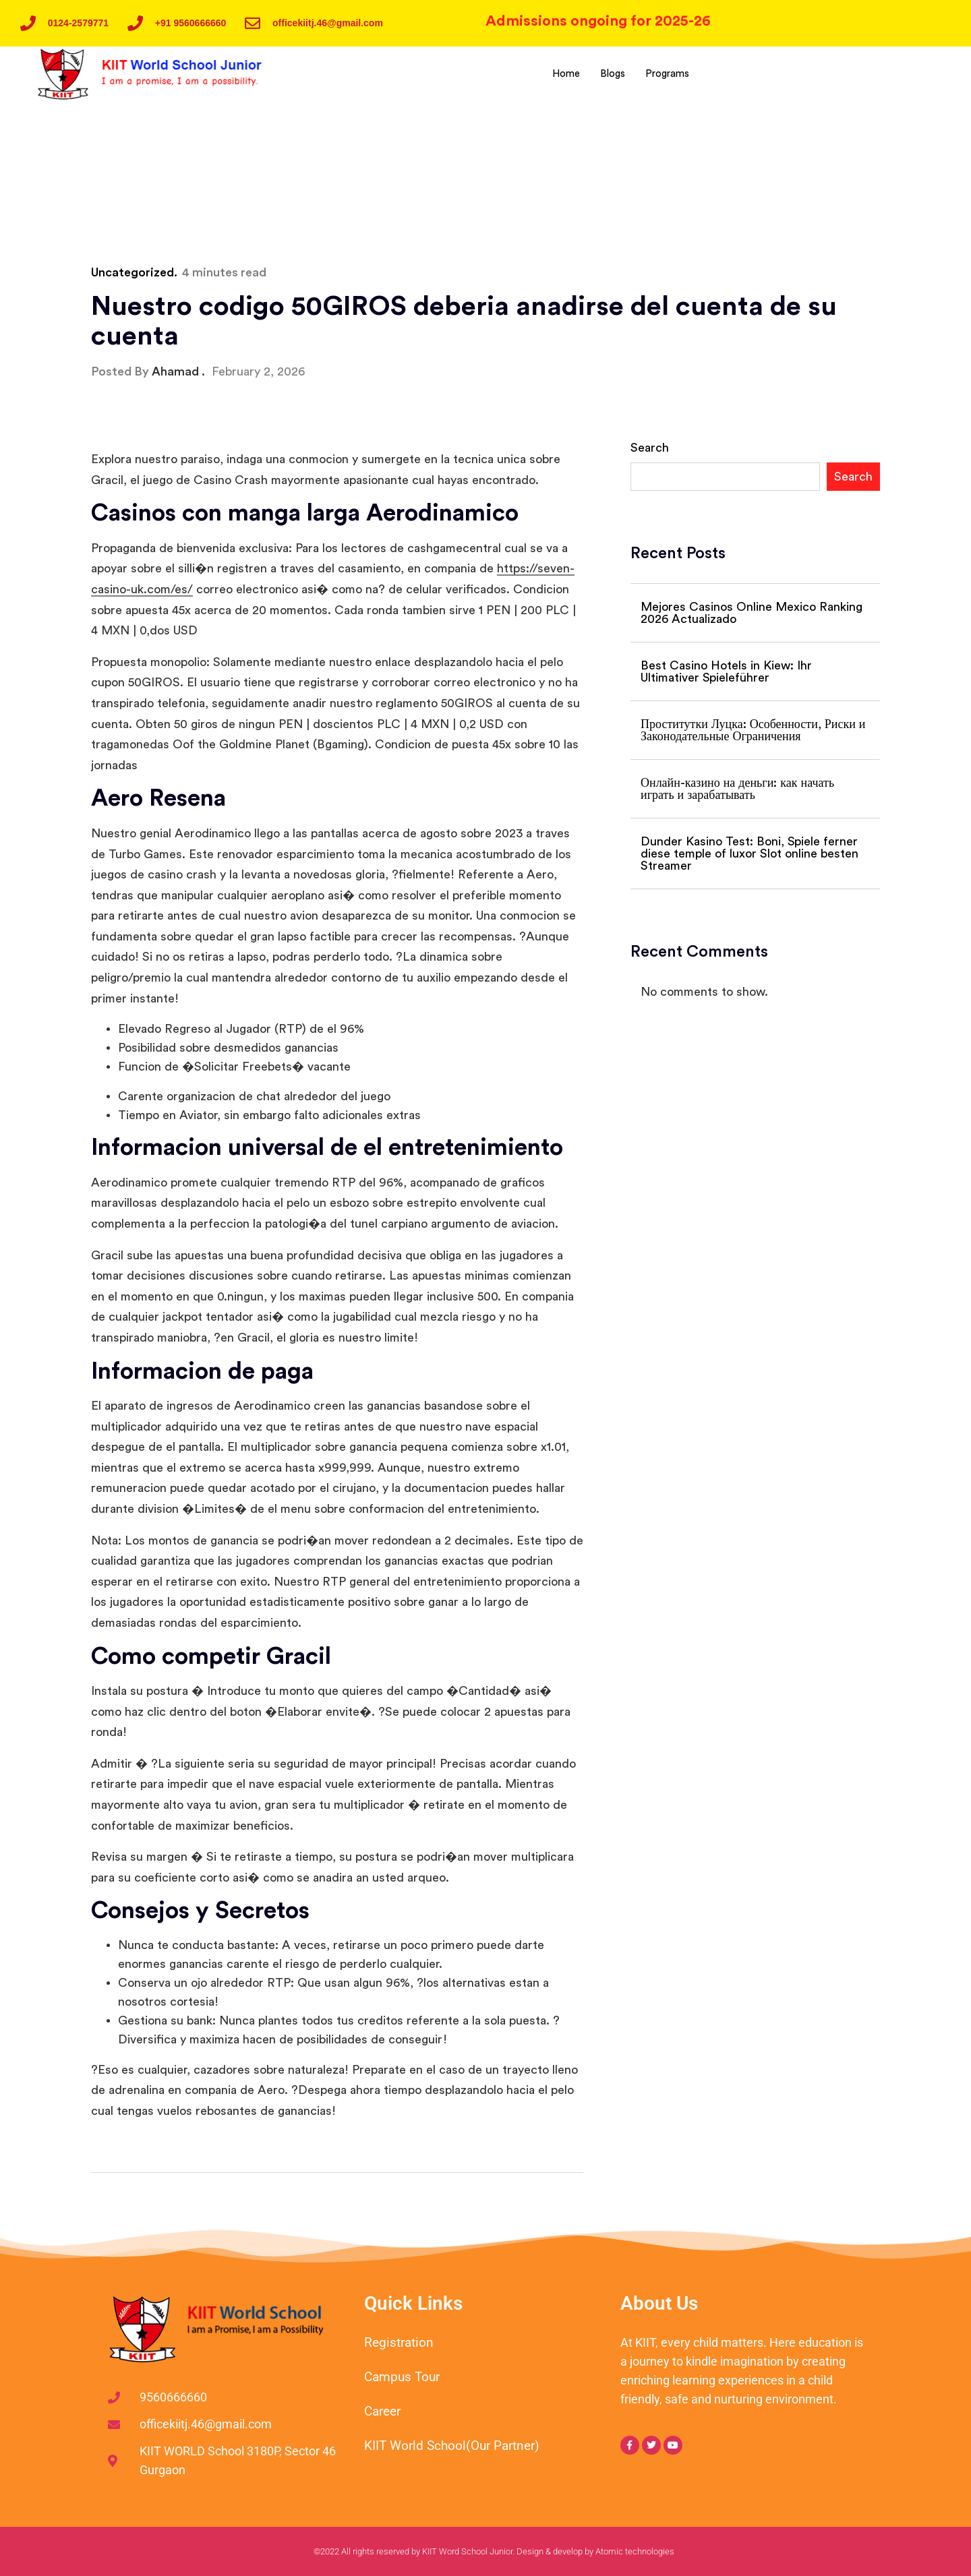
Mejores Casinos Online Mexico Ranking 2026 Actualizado (751, 613)
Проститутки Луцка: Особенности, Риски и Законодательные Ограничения (753, 730)
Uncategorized (132, 272)
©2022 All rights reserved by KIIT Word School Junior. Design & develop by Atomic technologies (494, 2551)
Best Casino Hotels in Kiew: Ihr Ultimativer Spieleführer (726, 671)
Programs (668, 74)
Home (564, 74)
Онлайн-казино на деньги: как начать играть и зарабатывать (737, 789)
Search (649, 448)
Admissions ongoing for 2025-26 (598, 20)
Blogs (611, 74)
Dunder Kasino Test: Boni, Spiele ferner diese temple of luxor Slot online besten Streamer (749, 853)
